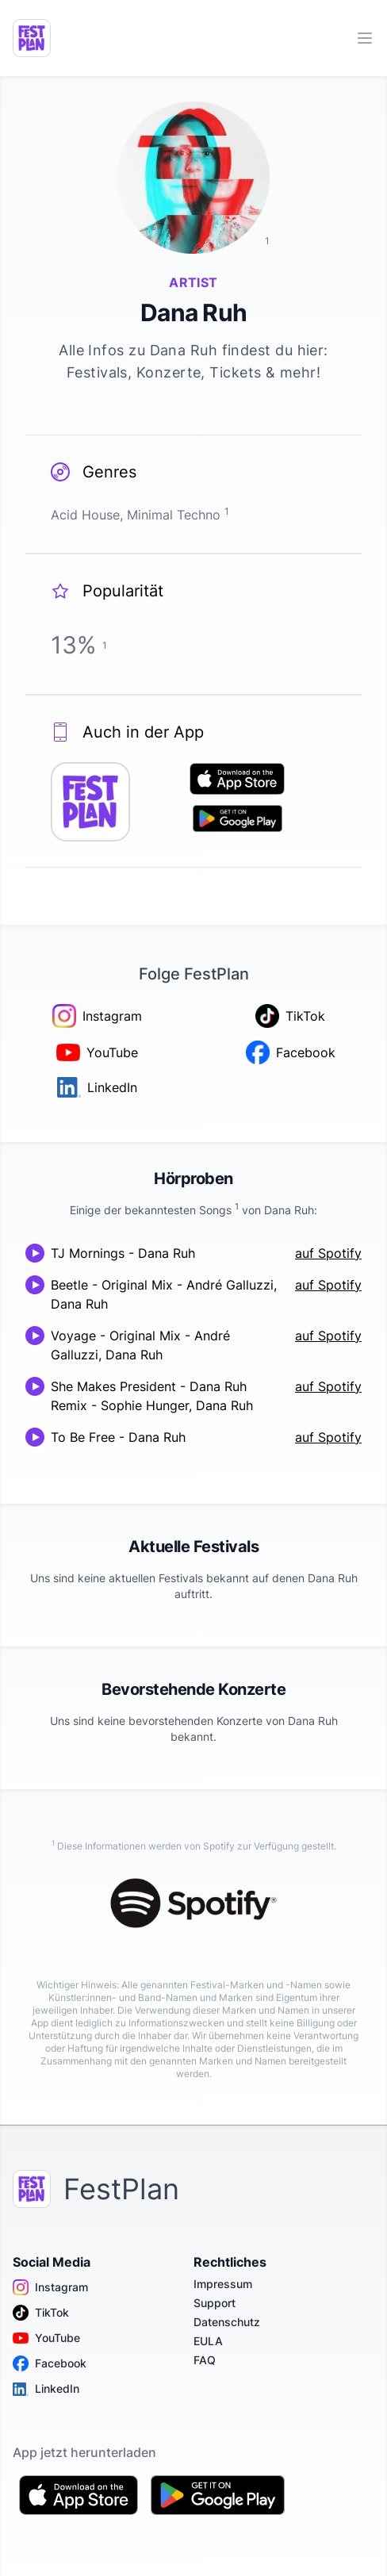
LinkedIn (46, 2388)
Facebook (49, 2363)
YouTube (46, 2338)
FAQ (205, 2360)
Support (215, 2303)
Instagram (50, 2287)
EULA (208, 2341)
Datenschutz (227, 2322)
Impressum (223, 2283)
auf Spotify (328, 1253)
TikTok (41, 2312)
